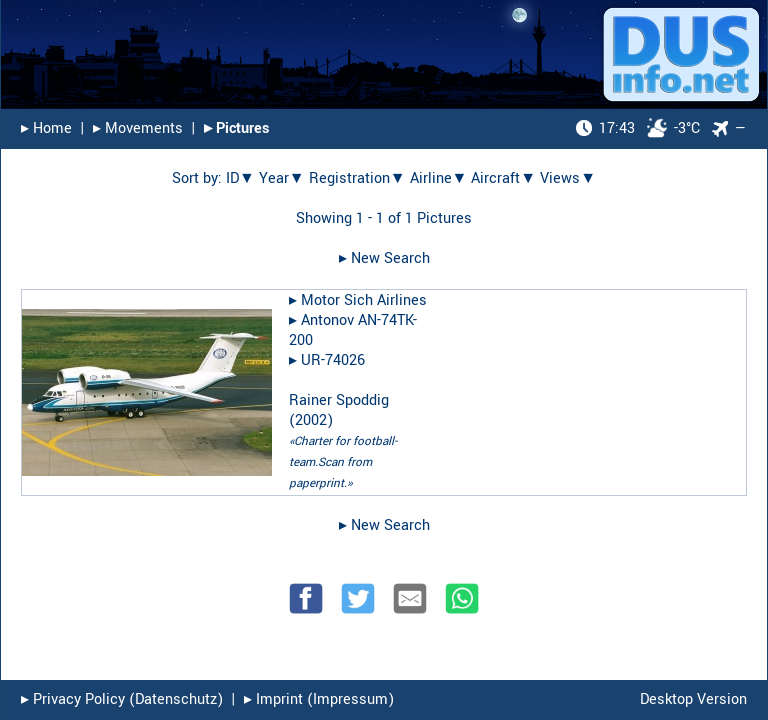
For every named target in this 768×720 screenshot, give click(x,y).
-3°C (638, 128)
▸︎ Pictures (236, 128)
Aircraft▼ (503, 178)
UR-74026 (333, 360)
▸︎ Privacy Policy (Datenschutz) (122, 699)
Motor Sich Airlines (364, 300)
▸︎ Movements (138, 128)
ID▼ (240, 178)
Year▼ (282, 178)
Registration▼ (357, 178)
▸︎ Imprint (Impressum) (319, 699)
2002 (311, 420)
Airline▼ (439, 178)
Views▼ (568, 178)
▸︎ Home (46, 128)
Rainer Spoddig (339, 400)
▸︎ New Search (384, 258)
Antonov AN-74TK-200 (353, 330)
